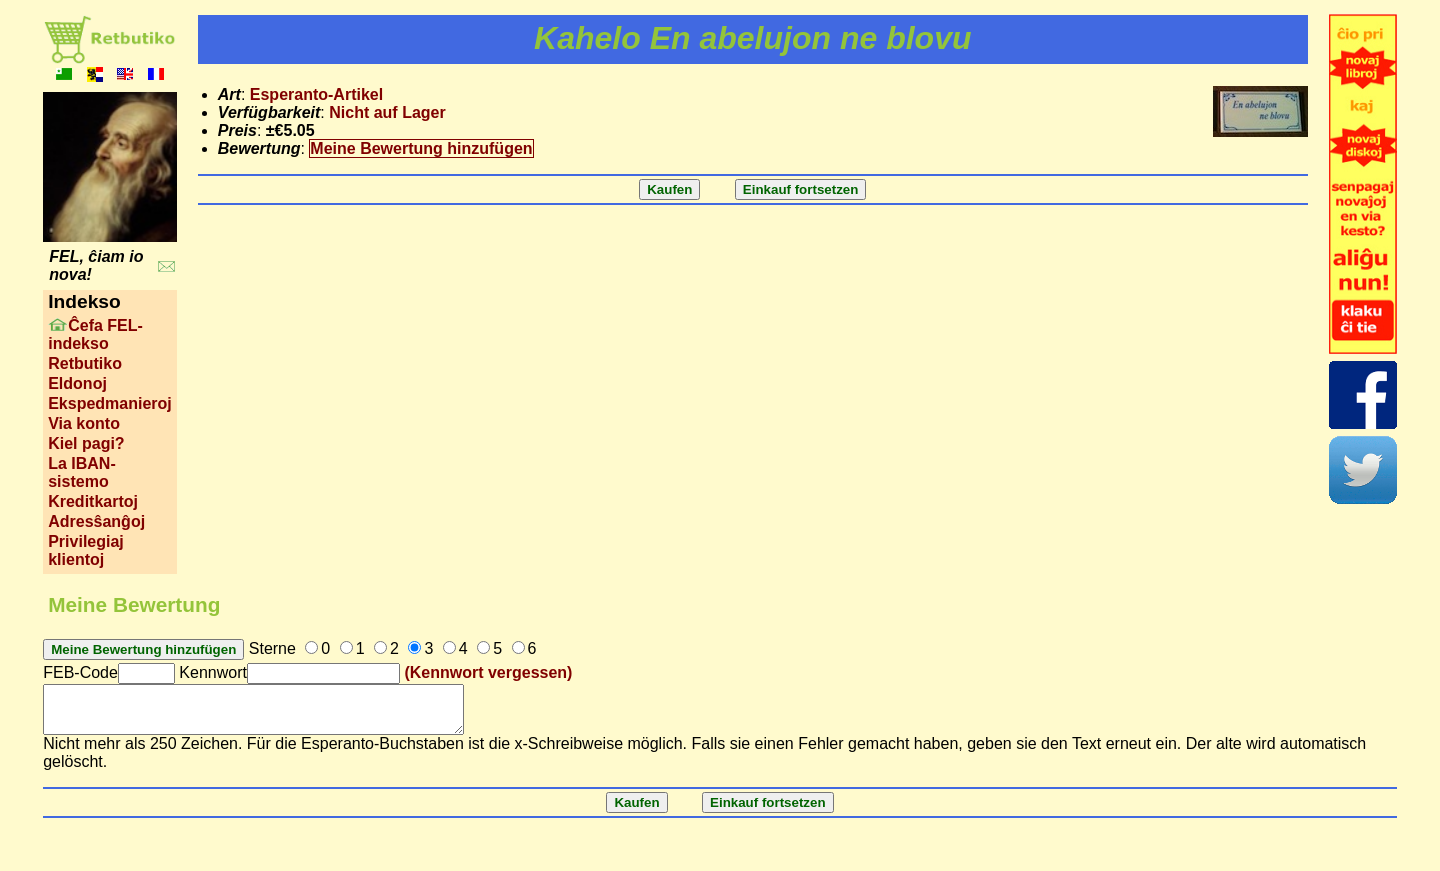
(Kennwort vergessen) (488, 672)
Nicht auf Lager (387, 112)
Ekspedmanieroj (110, 403)
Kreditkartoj (93, 501)
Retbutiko (85, 363)
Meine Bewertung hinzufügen (421, 148)
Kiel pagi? (86, 443)
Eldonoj (77, 383)
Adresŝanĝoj (96, 521)
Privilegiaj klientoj (86, 550)
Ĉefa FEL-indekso (95, 334)
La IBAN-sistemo (82, 472)
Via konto (84, 423)
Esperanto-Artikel (316, 94)
